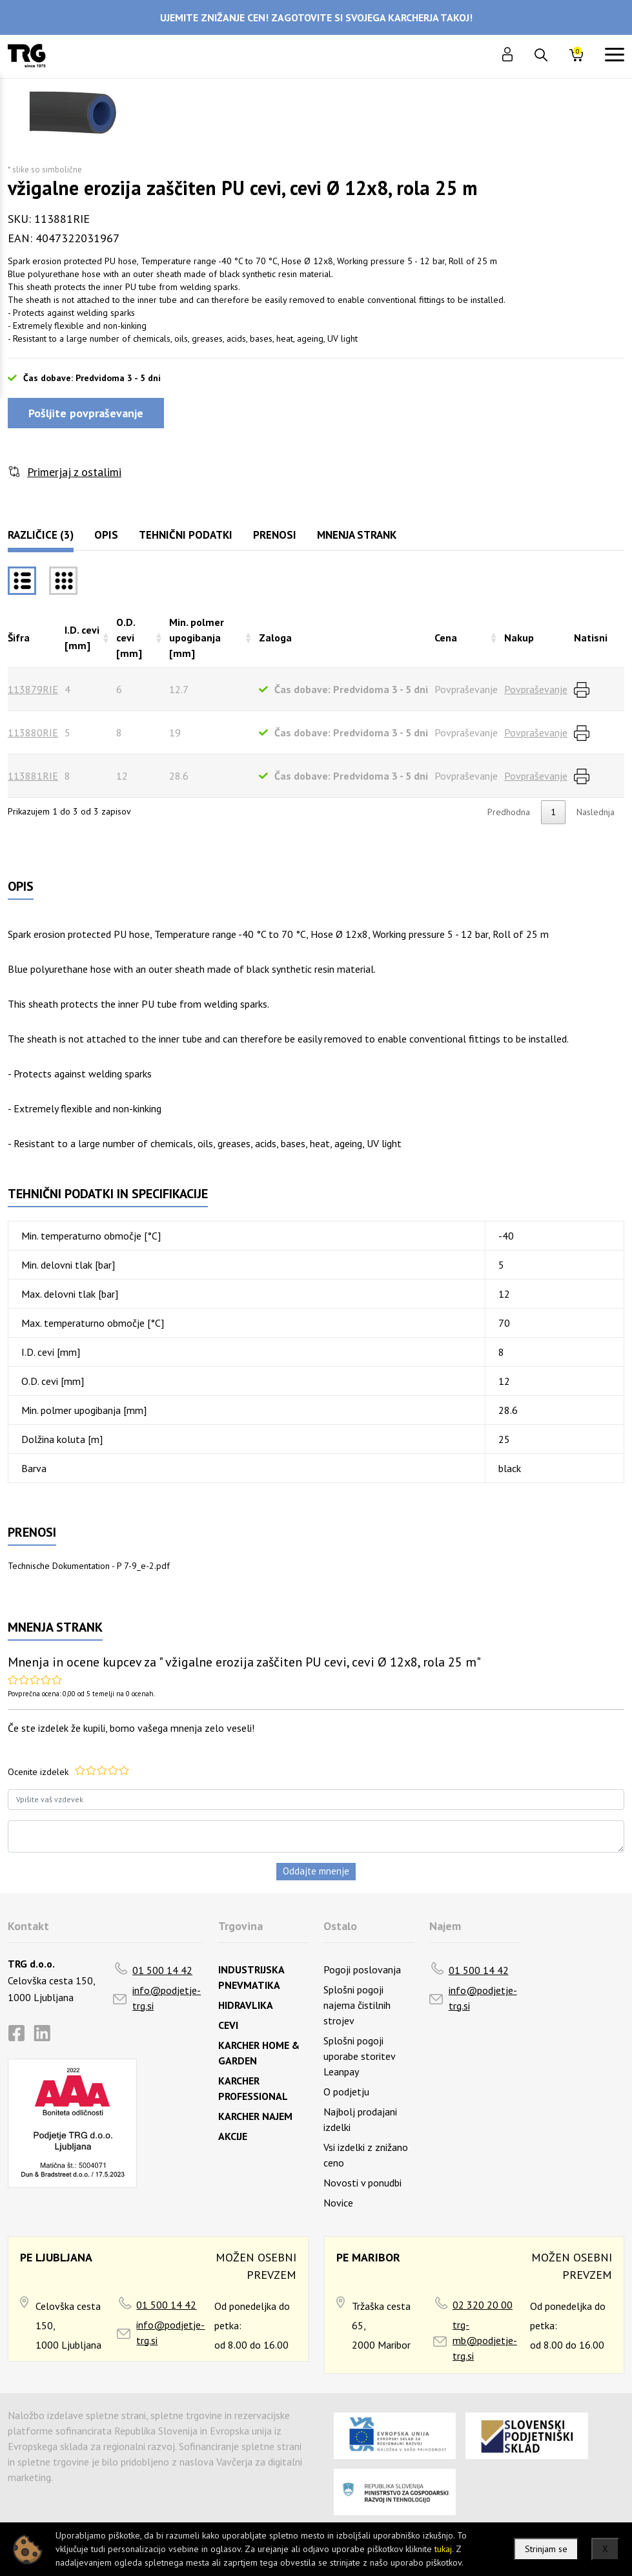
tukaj (443, 2549)
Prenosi (274, 535)
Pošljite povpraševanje (85, 413)
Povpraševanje (535, 689)
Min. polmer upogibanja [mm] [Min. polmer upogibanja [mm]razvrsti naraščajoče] (196, 638)
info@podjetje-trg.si (166, 1998)
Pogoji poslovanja (362, 1969)
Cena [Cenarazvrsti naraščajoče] (445, 637)
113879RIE (33, 689)
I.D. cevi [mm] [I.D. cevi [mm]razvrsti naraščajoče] (82, 637)
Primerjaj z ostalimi (74, 471)
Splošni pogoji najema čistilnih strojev (357, 2005)
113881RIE (33, 775)
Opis (106, 535)
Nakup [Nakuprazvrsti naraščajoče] (519, 637)
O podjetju (346, 2091)
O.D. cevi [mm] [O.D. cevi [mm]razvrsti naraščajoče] (129, 638)
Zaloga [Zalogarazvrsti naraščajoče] (275, 637)
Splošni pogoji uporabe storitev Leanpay (359, 2056)
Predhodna (508, 812)
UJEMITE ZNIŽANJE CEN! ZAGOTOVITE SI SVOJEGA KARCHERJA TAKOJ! (316, 17)
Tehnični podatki (185, 535)
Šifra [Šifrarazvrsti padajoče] (19, 637)
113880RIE (33, 732)
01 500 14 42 (162, 1970)
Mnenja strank (356, 535)
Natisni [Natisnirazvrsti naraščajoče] (590, 637)
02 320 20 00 (483, 2304)
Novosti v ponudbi (362, 2182)
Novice (338, 2202)
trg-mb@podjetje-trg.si (485, 2340)
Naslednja (595, 812)
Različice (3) (41, 535)
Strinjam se (546, 2549)
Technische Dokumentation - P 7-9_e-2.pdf (89, 1566)
